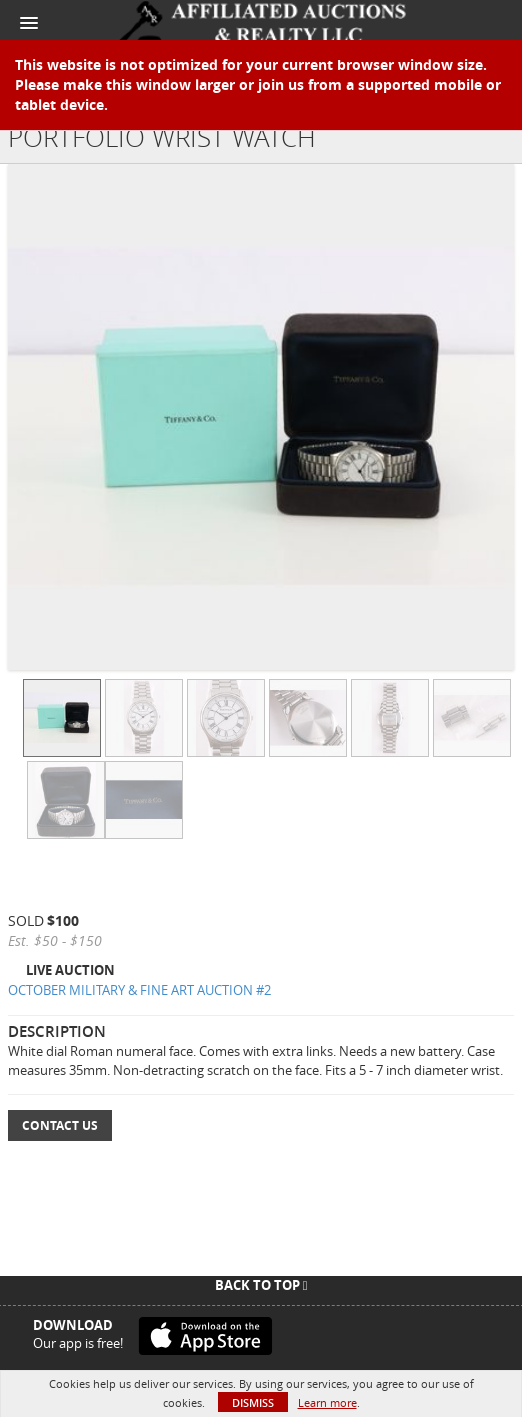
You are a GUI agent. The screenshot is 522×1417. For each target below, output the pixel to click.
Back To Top (261, 1285)
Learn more (327, 1402)
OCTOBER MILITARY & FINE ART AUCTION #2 (139, 990)
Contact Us (60, 1125)
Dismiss (253, 1402)
